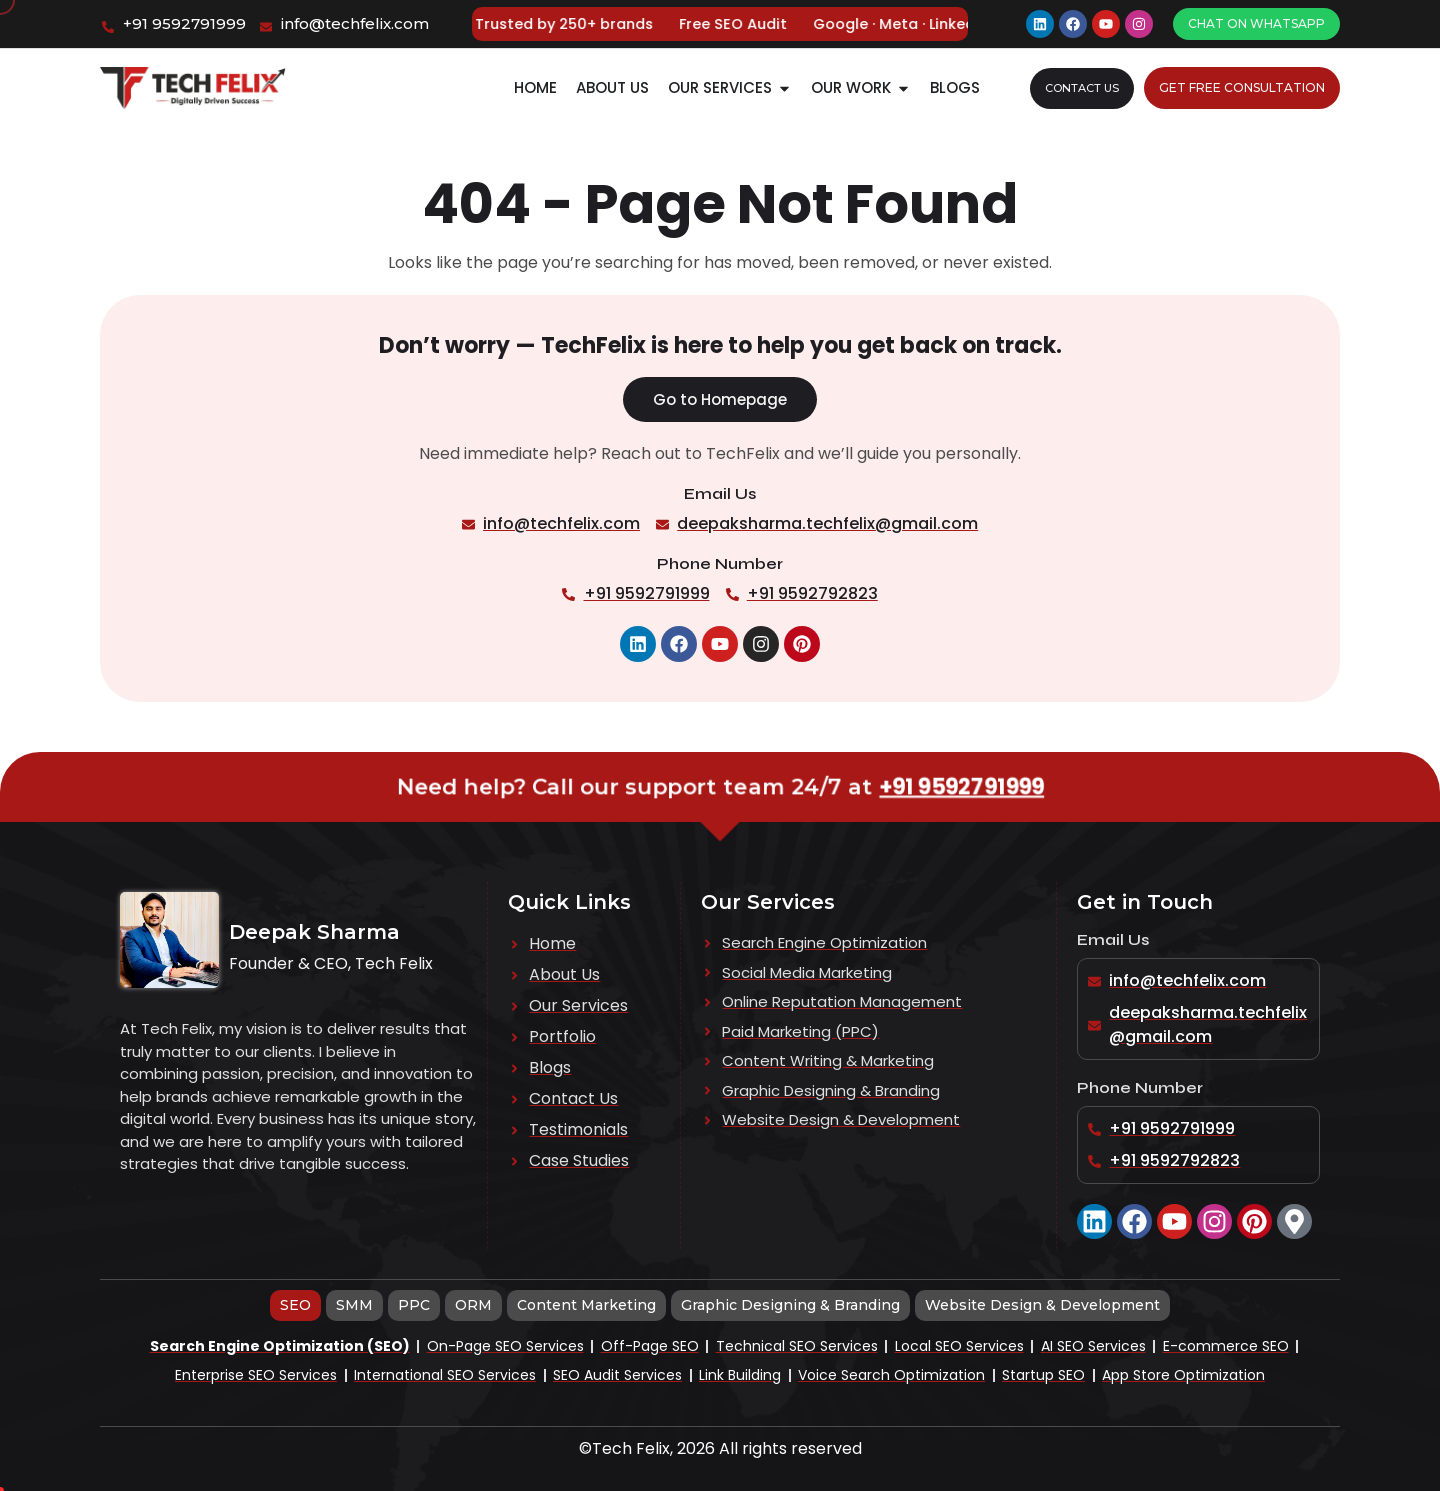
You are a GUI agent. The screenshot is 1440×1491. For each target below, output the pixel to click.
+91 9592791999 (946, 787)
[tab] (295, 1305)
